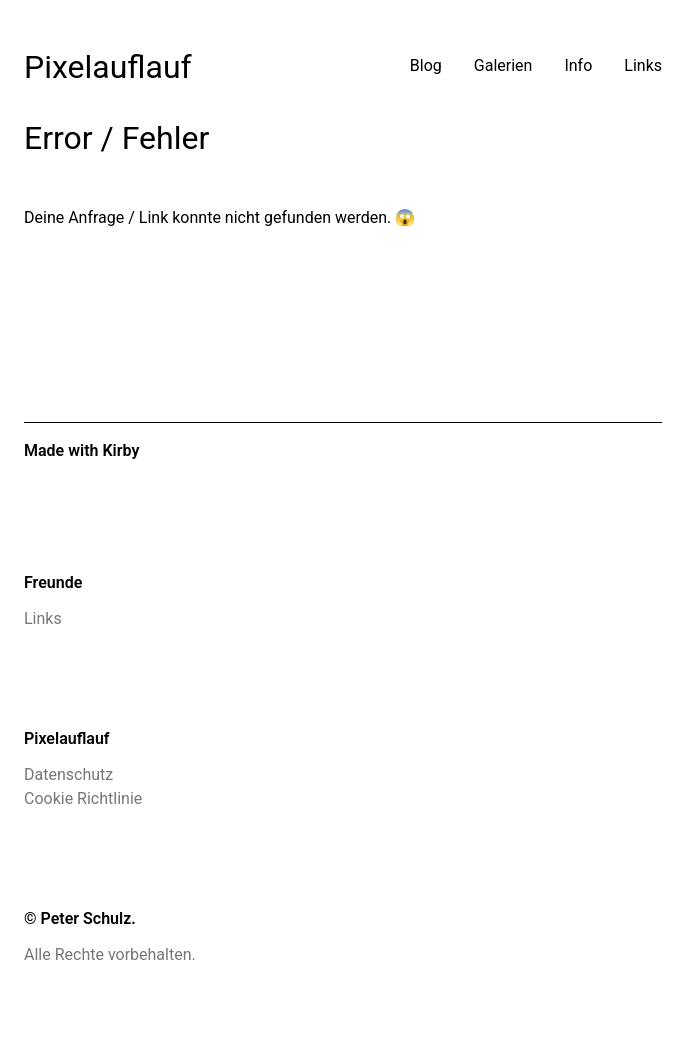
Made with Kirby (81, 450)
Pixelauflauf (108, 67)
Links (643, 65)
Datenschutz (68, 774)
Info (578, 65)
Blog (426, 65)
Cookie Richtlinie (83, 798)
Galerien (503, 65)
